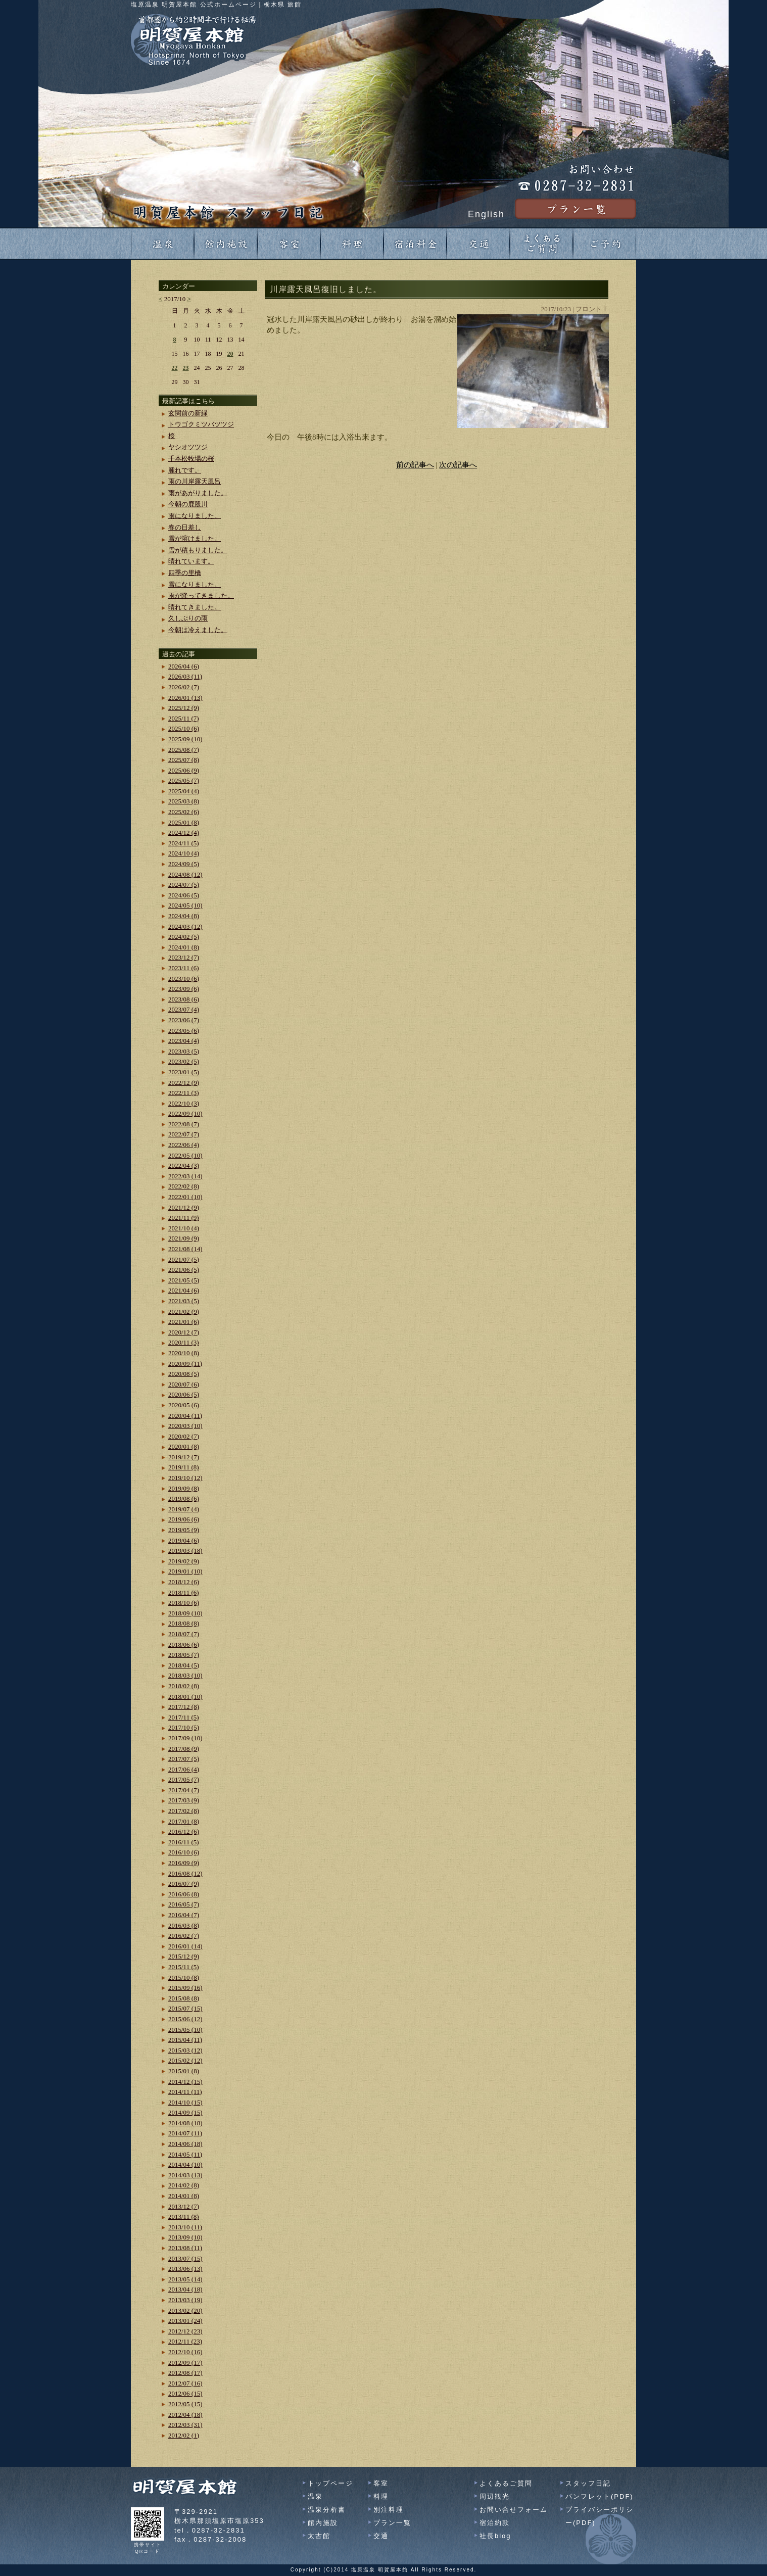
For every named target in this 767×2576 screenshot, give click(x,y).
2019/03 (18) (185, 1550)
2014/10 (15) (185, 2102)
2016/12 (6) (183, 1831)
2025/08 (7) (183, 749)
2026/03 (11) (185, 676)
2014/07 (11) (185, 2133)
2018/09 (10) (185, 1613)
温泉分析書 (327, 2509)
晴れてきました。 (194, 607)
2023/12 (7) (183, 957)
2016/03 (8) (183, 1925)
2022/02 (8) (183, 1186)
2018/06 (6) (183, 1644)
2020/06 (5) (183, 1394)
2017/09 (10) (185, 1738)
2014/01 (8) (183, 2196)
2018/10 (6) (183, 1602)
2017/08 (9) (183, 1748)
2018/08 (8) (183, 1623)
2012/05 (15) (185, 2404)
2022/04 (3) (183, 1165)
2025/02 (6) (183, 812)
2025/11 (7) (183, 718)
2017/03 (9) (183, 1800)
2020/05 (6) (183, 1405)
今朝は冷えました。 (197, 630)
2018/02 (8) (183, 1686)
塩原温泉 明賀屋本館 (379, 2569)
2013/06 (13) (185, 2268)
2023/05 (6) (183, 1030)
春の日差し (184, 527)
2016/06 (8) (183, 1894)
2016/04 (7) (183, 1915)
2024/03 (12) (185, 926)
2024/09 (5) (183, 864)
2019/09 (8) (183, 1488)
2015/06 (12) (185, 2019)
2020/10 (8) (183, 1353)
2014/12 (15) (185, 2081)
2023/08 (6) (183, 999)
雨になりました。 (194, 515)
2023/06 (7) (183, 1020)
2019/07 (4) (183, 1509)
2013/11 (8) (183, 2216)
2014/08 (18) (185, 2123)
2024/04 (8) (183, 916)
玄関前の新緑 (188, 413)
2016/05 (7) (183, 1904)
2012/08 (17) (185, 2372)
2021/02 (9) (183, 1311)
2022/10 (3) (183, 1103)
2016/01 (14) (185, 1946)
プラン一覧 (392, 2522)
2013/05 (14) (185, 2279)
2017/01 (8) (183, 1821)
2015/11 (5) (183, 1967)
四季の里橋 (184, 573)
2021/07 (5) (183, 1259)
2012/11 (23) (185, 2341)
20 (230, 353)
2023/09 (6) (183, 988)
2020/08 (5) (183, 1373)
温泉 (315, 2496)
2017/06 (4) (183, 1769)
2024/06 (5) (183, 895)
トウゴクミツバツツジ (201, 424)
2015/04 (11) (185, 2039)
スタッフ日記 (588, 2483)
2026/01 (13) (185, 697)
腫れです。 (184, 470)
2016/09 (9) (183, 1863)
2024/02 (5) (183, 936)
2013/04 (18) (185, 2289)
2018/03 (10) (185, 1675)
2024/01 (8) (183, 947)
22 (175, 367)
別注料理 (388, 2509)
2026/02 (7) (183, 687)
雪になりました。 (194, 584)
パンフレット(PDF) (599, 2496)
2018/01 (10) (185, 1696)
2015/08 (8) (183, 1998)
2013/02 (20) (185, 2310)
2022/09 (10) (185, 1113)
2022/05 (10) (185, 1155)
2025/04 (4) (183, 791)
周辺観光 (495, 2496)
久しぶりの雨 (188, 618)
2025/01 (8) (183, 822)
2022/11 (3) (183, 1092)
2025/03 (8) (183, 801)
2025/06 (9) (183, 770)
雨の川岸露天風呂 (194, 481)
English (486, 214)
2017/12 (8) (183, 1706)
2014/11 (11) (185, 2091)
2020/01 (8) (183, 1446)
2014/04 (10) (185, 2164)
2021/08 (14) (185, 1249)
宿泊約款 (495, 2522)
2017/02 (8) (183, 1811)
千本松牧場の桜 (191, 458)
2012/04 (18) (185, 2414)
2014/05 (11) (185, 2154)
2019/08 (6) (183, 1498)
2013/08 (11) (185, 2248)
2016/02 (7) (183, 1935)
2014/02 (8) (183, 2185)
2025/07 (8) (183, 760)
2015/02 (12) (185, 2060)
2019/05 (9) (183, 1530)
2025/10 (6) (183, 728)
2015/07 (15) (185, 2008)
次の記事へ (458, 465)
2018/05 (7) (183, 1654)
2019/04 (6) (183, 1540)
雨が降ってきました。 (201, 595)
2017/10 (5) (183, 1727)
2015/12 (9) (183, 1956)
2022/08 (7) (183, 1124)
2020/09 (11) (185, 1363)
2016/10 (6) (183, 1852)
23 (186, 367)
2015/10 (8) (183, 1977)
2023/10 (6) (183, 978)
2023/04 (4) (183, 1040)
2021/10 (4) (183, 1228)
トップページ (330, 2483)
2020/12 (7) (183, 1332)
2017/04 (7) (183, 1790)
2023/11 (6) (183, 968)
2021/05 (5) (183, 1280)
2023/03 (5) (183, 1051)
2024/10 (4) (183, 853)
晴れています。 (191, 561)
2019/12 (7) (183, 1457)
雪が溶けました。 (194, 538)
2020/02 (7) (183, 1436)
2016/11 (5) (183, 1842)
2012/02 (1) (183, 2435)
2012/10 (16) (185, 2352)
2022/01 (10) (185, 1197)
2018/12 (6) (183, 1582)
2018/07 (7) (183, 1634)
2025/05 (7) (183, 780)
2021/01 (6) (183, 1321)
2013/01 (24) (185, 2320)
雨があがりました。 (197, 493)
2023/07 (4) (183, 1009)
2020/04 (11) (185, 1415)
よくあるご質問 (506, 2483)
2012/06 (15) (185, 2393)
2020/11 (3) (183, 1342)
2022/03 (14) (185, 1176)
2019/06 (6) (183, 1519)
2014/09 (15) (185, 2112)
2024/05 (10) (185, 905)
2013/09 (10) (185, 2237)
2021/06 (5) (183, 1269)
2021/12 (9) (183, 1207)
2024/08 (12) (185, 874)
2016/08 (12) (185, 1873)
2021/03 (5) (183, 1301)
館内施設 (323, 2522)
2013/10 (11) (185, 2227)
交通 (381, 2536)
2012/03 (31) (185, 2424)
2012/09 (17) (185, 2362)
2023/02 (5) (183, 1061)
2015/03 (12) (185, 2050)
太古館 (319, 2536)
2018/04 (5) (183, 1665)
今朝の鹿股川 (188, 504)
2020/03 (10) (185, 1425)
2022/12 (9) (183, 1082)
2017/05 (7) (183, 1779)
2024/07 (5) (183, 884)
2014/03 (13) (185, 2175)
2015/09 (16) (185, 1987)
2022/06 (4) (183, 1145)
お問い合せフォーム (514, 2509)
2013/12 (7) (183, 2206)
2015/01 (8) (183, 2071)
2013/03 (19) (185, 2300)
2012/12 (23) (185, 2331)
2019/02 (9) (183, 1561)
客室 (381, 2483)
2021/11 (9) (183, 1217)
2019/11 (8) (183, 1467)
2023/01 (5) (183, 1072)
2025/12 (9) (183, 707)
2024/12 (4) (183, 832)
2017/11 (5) (183, 1717)
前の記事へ (415, 465)
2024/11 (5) (183, 843)
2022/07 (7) (183, 1134)
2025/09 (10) (185, 739)
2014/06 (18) (185, 2144)
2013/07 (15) (185, 2258)
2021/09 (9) (183, 1238)
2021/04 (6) (183, 1290)
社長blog (495, 2536)
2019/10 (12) (185, 1478)
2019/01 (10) (185, 1571)
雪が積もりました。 (197, 550)
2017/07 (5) (183, 1758)
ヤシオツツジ (188, 447)
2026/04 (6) (183, 666)
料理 (381, 2496)
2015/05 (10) (185, 2029)
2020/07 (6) (183, 1384)
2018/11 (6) (183, 1592)
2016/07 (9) (183, 1883)
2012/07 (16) (185, 2383)
